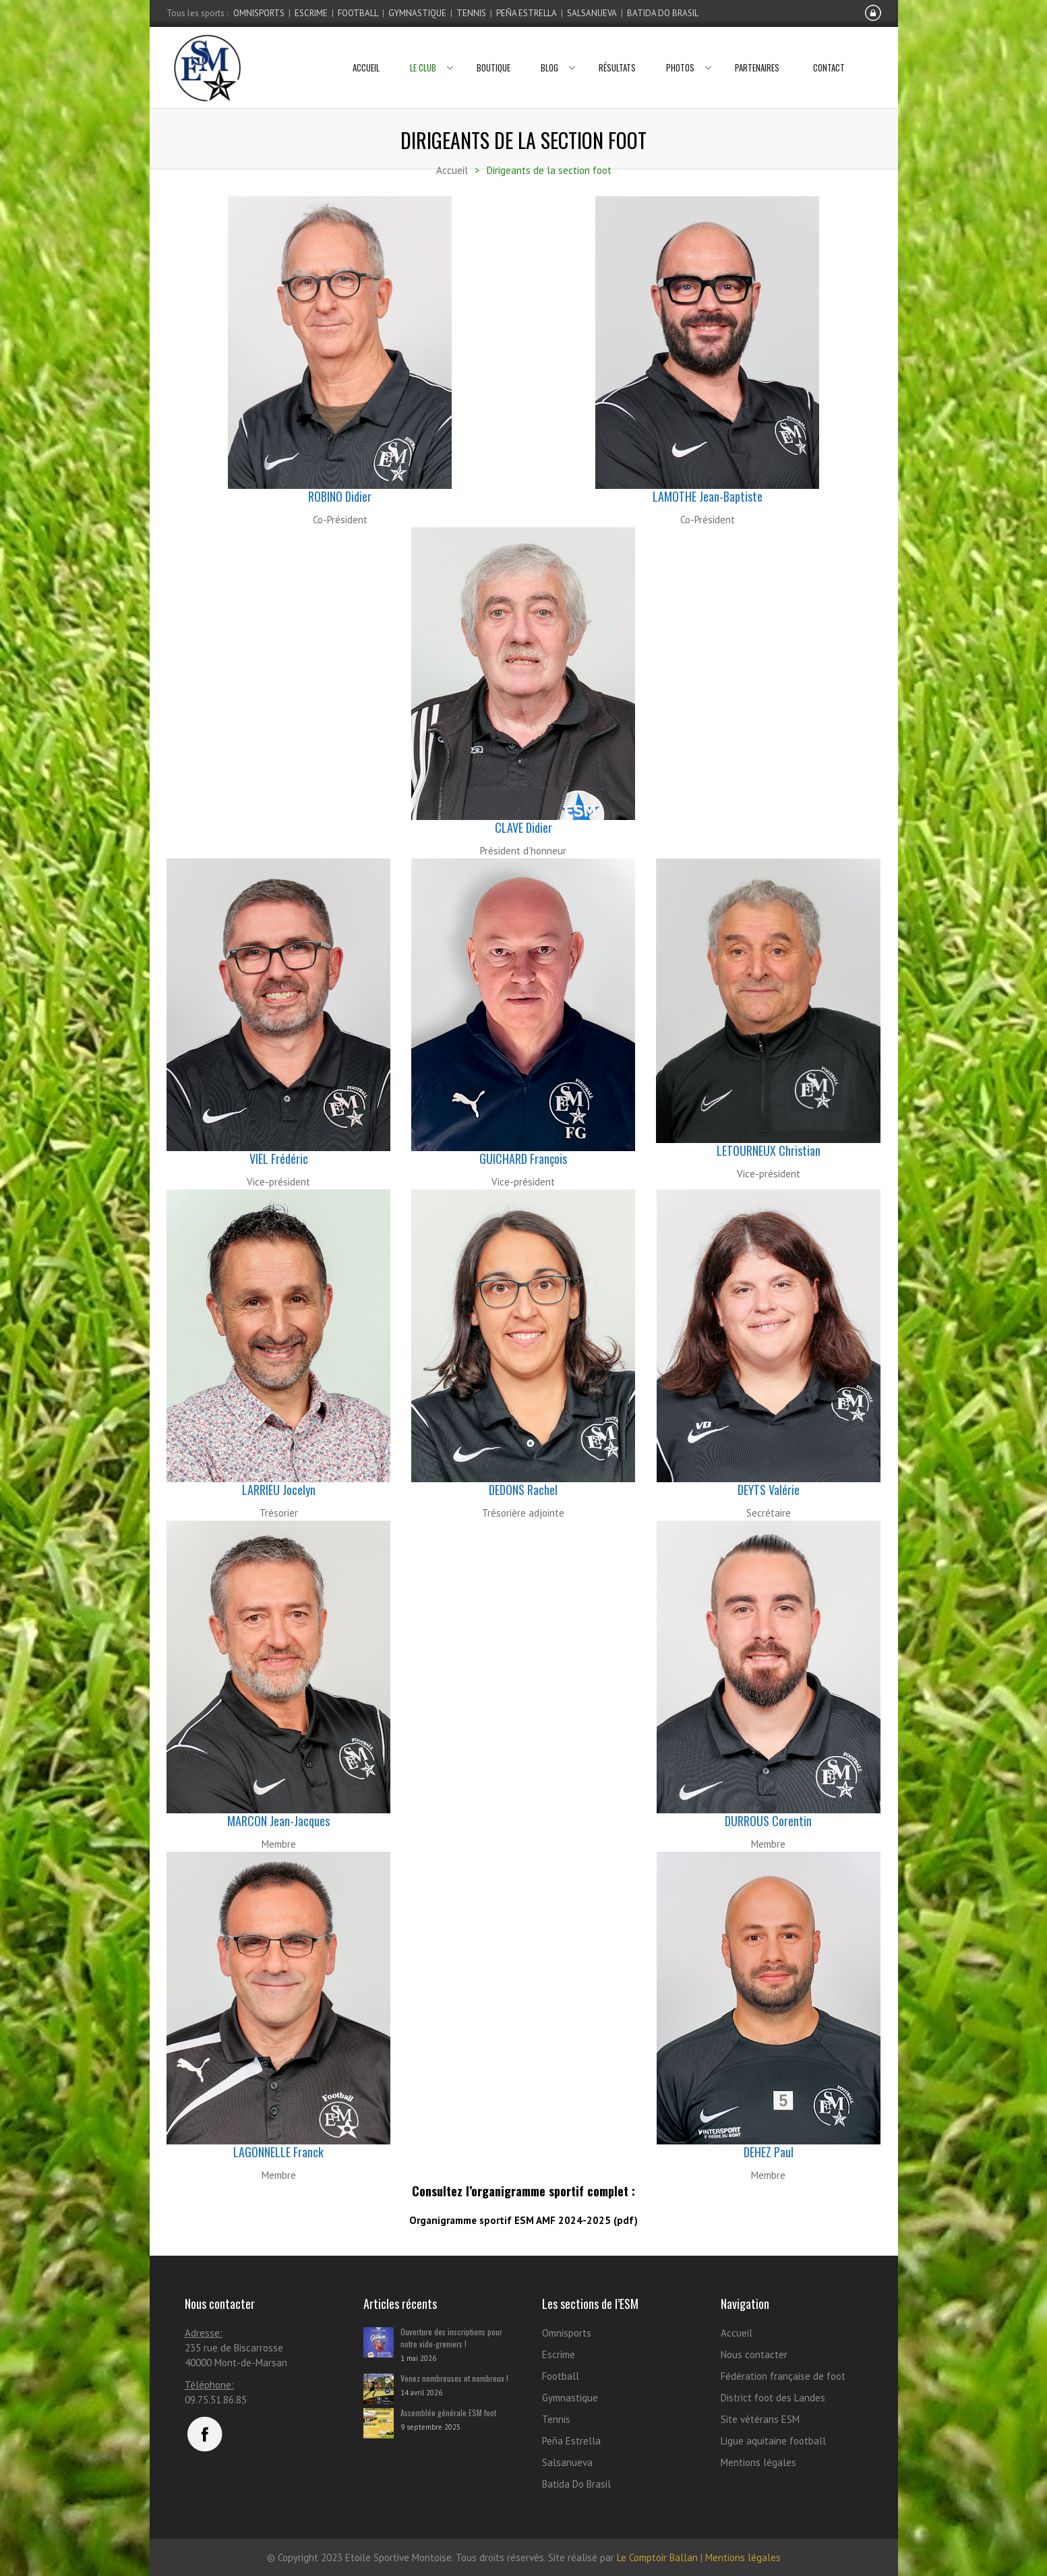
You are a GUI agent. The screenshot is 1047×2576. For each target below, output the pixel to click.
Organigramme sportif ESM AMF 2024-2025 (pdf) (523, 2220)
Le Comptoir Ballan (657, 2557)
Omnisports (259, 13)
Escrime (311, 13)
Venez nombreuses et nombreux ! (454, 2378)
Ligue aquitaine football (773, 2440)
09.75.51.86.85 (216, 2399)
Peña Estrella (526, 13)
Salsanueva (592, 13)
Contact (829, 50)
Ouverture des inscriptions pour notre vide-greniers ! (451, 2337)
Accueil (366, 50)
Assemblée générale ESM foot (448, 2412)
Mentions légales (758, 2462)
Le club (428, 50)
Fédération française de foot (783, 2376)
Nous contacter (754, 2354)
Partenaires (757, 50)
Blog (554, 50)
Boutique (493, 50)
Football (358, 13)
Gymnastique (417, 13)
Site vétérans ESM (760, 2419)
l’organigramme (505, 2191)
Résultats (617, 50)
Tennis (471, 13)
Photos (685, 50)
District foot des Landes (773, 2397)
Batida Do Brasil (662, 13)
